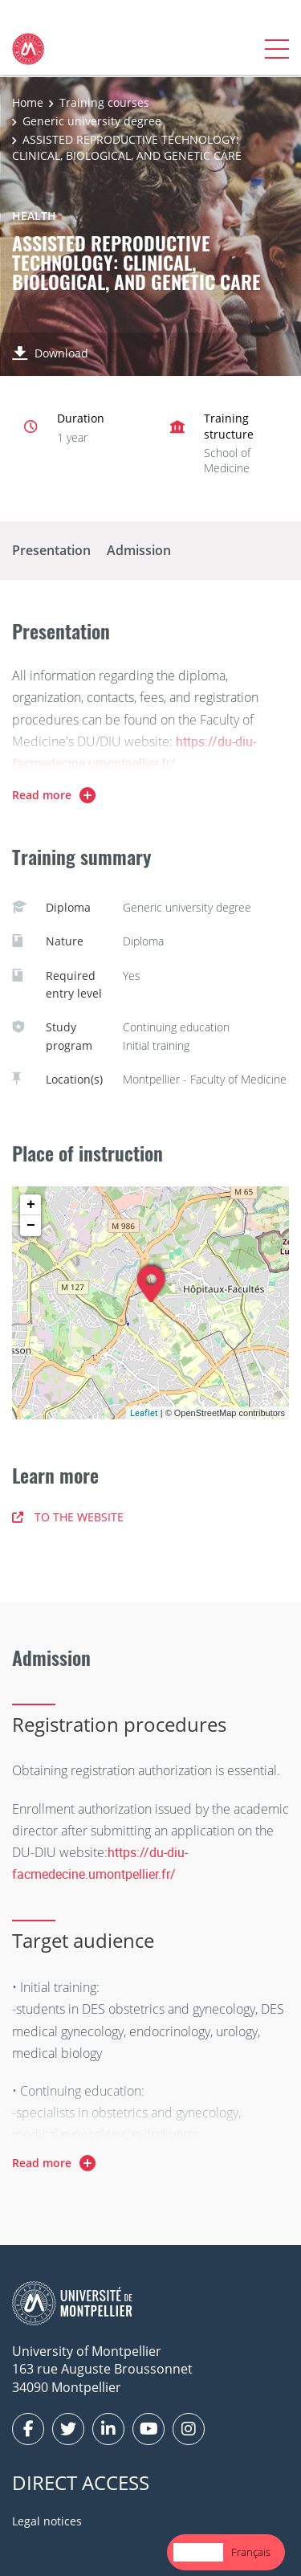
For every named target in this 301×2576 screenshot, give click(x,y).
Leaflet (144, 1412)
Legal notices (47, 2521)
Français (250, 2552)
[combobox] (198, 2552)
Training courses (104, 102)
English (198, 2552)
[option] (251, 2552)
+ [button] (30, 1205)
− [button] (30, 1225)
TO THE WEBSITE (68, 1517)
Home (27, 102)
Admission (139, 550)
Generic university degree (91, 121)
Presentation (51, 550)
